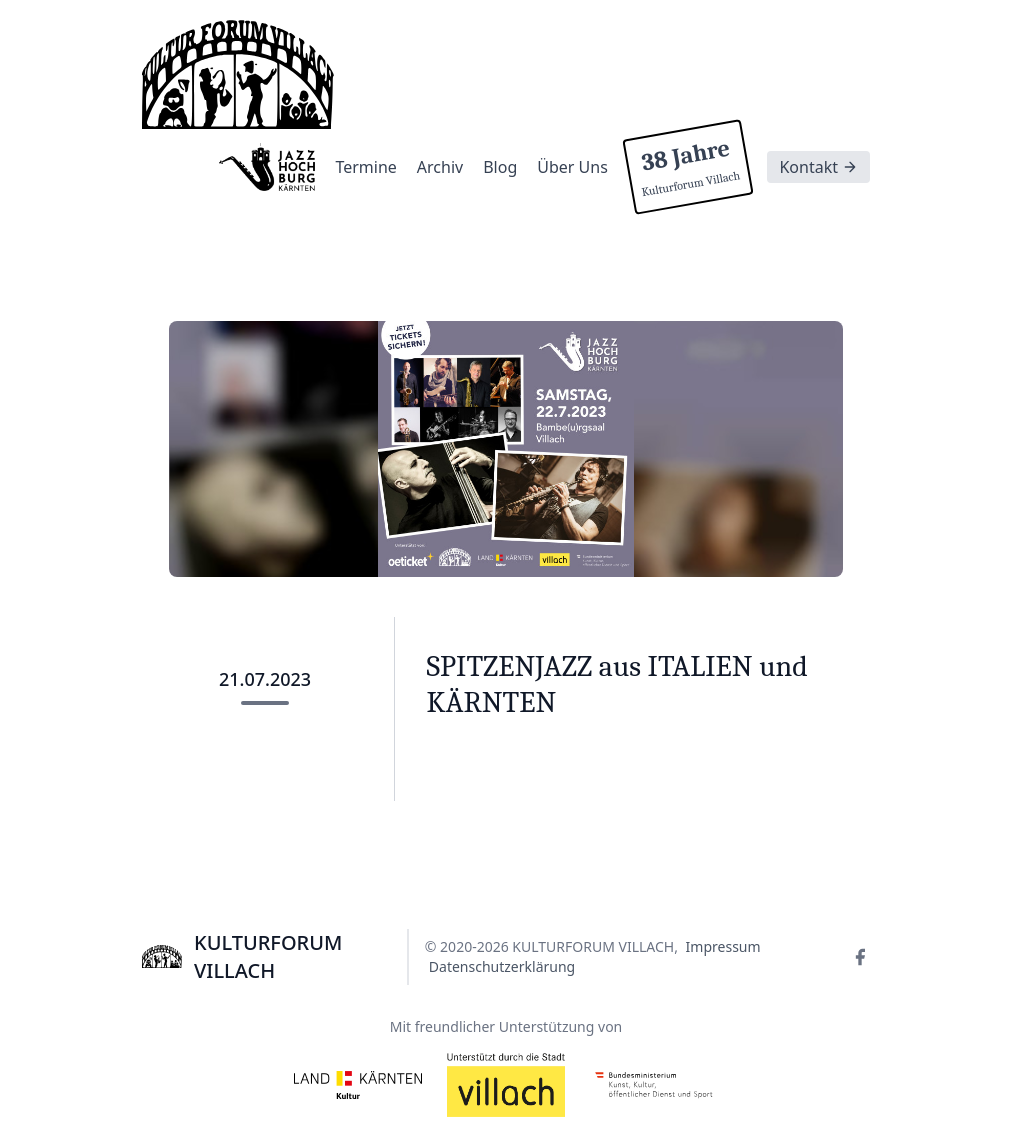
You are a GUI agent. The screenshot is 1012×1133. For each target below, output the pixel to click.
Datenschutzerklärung (502, 966)
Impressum (723, 946)
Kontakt (818, 167)
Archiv (440, 167)
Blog (500, 167)
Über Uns (572, 167)
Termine (365, 167)
